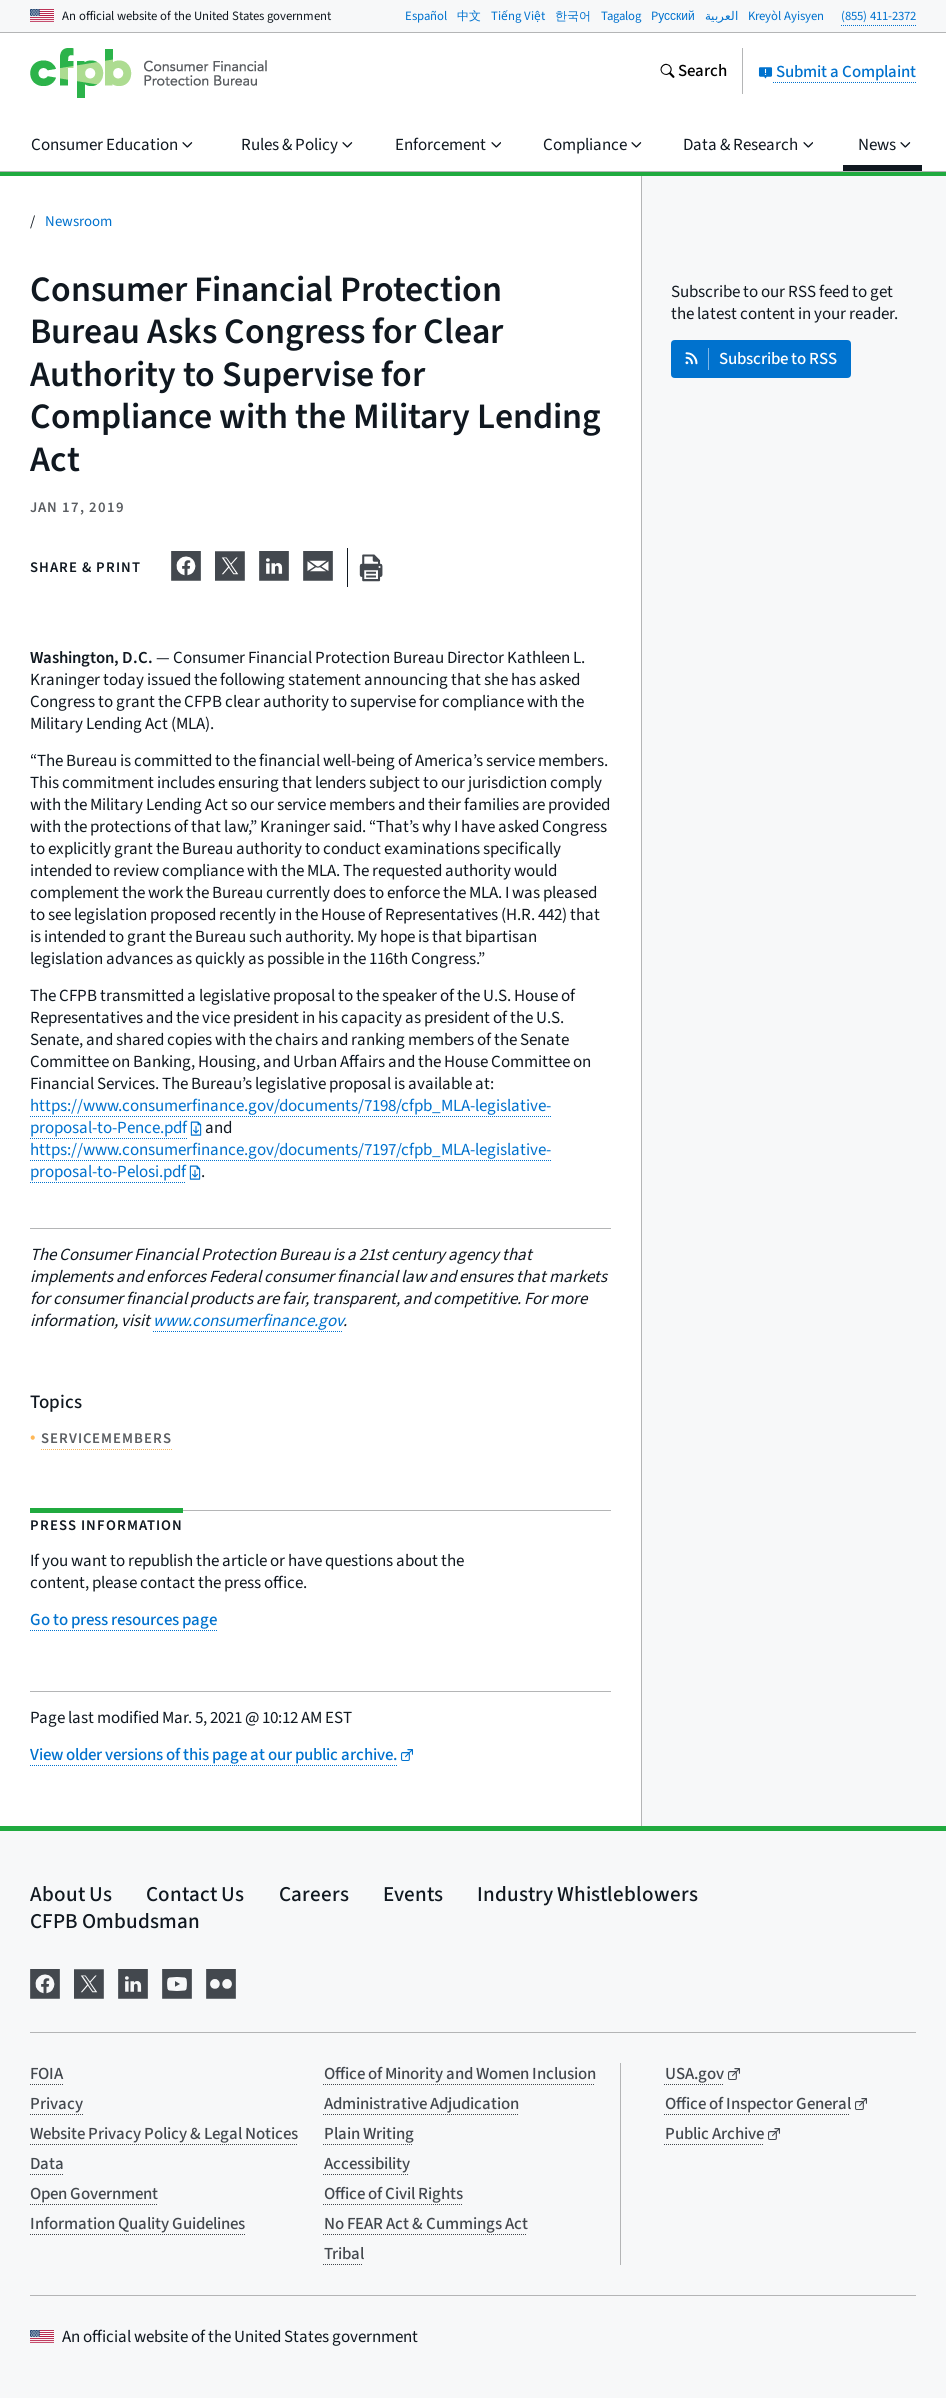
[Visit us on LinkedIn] (133, 1981)
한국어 (573, 16)
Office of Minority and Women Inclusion (460, 2074)
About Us (71, 1894)
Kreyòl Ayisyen (786, 16)
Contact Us (195, 1894)
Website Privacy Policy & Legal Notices (164, 2134)
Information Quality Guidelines (137, 2224)
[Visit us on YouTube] (177, 1981)
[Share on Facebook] (186, 564)
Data (47, 2164)
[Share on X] (230, 564)
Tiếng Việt (518, 16)
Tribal (344, 2254)
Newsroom (78, 221)
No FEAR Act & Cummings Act (426, 2224)
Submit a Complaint (837, 72)
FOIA (46, 2074)
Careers (314, 1894)
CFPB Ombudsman (115, 1921)
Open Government (94, 2194)
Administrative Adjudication (421, 2104)
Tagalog (621, 16)
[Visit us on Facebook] (45, 1981)
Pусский (673, 16)
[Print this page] (371, 567)
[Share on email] (318, 564)
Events (413, 1894)
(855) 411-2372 (878, 16)
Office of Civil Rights (393, 2194)
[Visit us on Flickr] (221, 1981)
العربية (721, 16)
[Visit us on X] (89, 1981)
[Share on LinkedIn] (274, 564)
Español (426, 16)
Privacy (56, 2104)
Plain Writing (369, 2134)
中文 (469, 16)
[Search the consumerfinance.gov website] (693, 73)
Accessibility (367, 2164)
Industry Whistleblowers (587, 1894)
